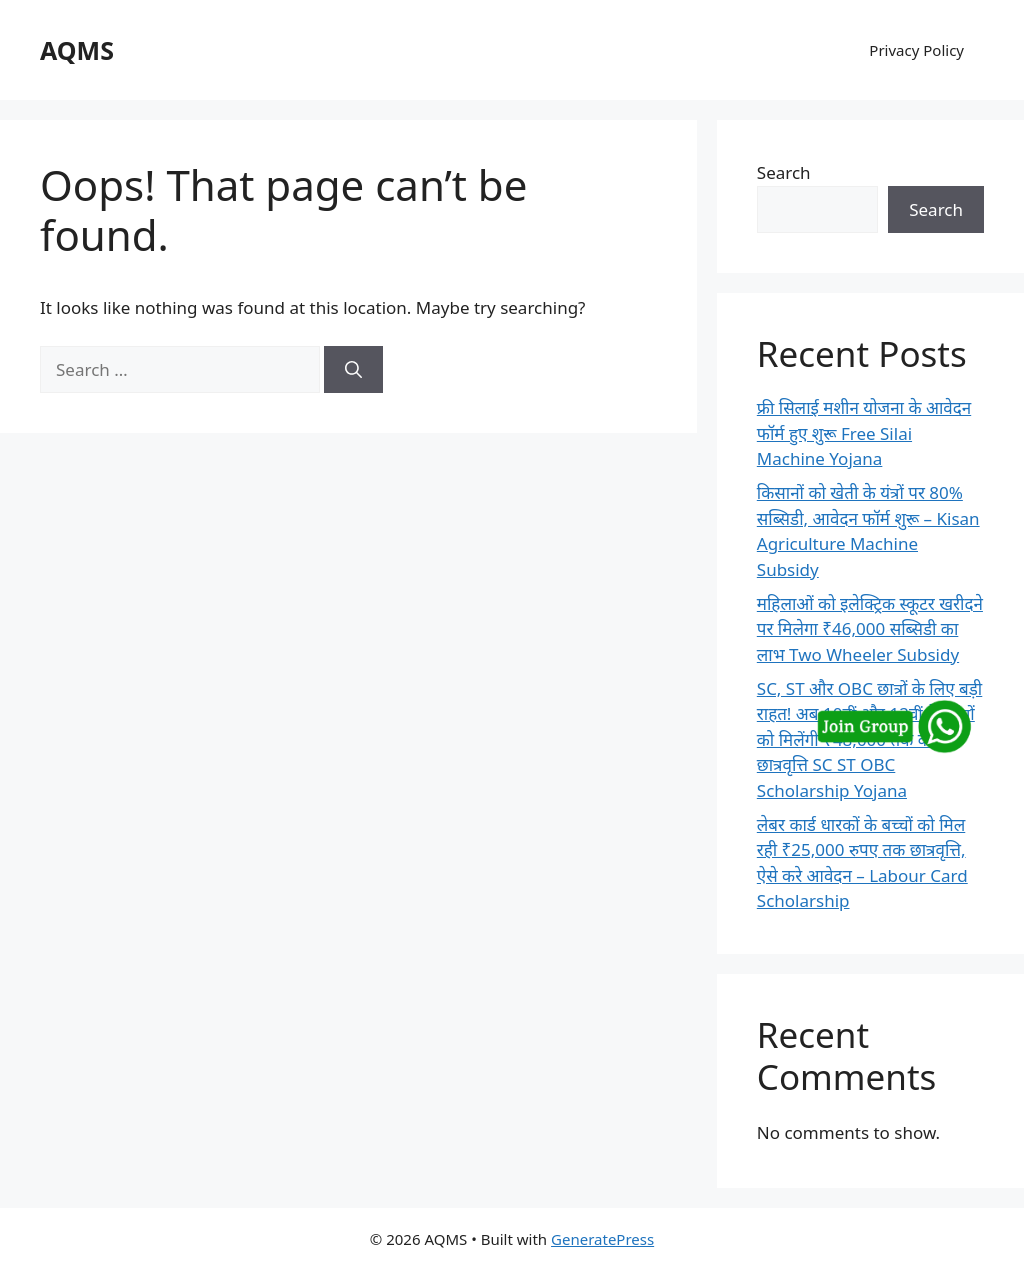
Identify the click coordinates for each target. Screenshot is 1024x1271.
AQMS (77, 50)
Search (784, 172)
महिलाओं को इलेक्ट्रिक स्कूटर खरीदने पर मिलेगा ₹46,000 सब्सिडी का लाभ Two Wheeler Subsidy (870, 629)
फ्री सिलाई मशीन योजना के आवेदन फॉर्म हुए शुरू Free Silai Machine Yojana (864, 433)
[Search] (353, 370)
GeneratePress (602, 1239)
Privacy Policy (916, 50)
